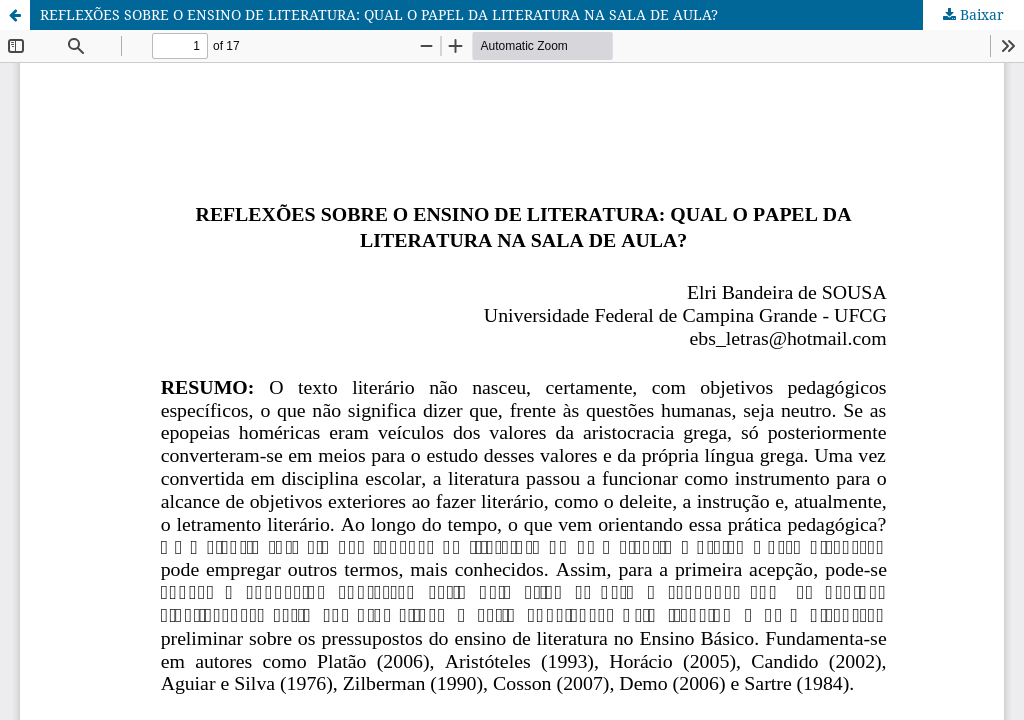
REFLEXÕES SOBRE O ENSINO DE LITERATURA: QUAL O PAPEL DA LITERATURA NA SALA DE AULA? (379, 14)
